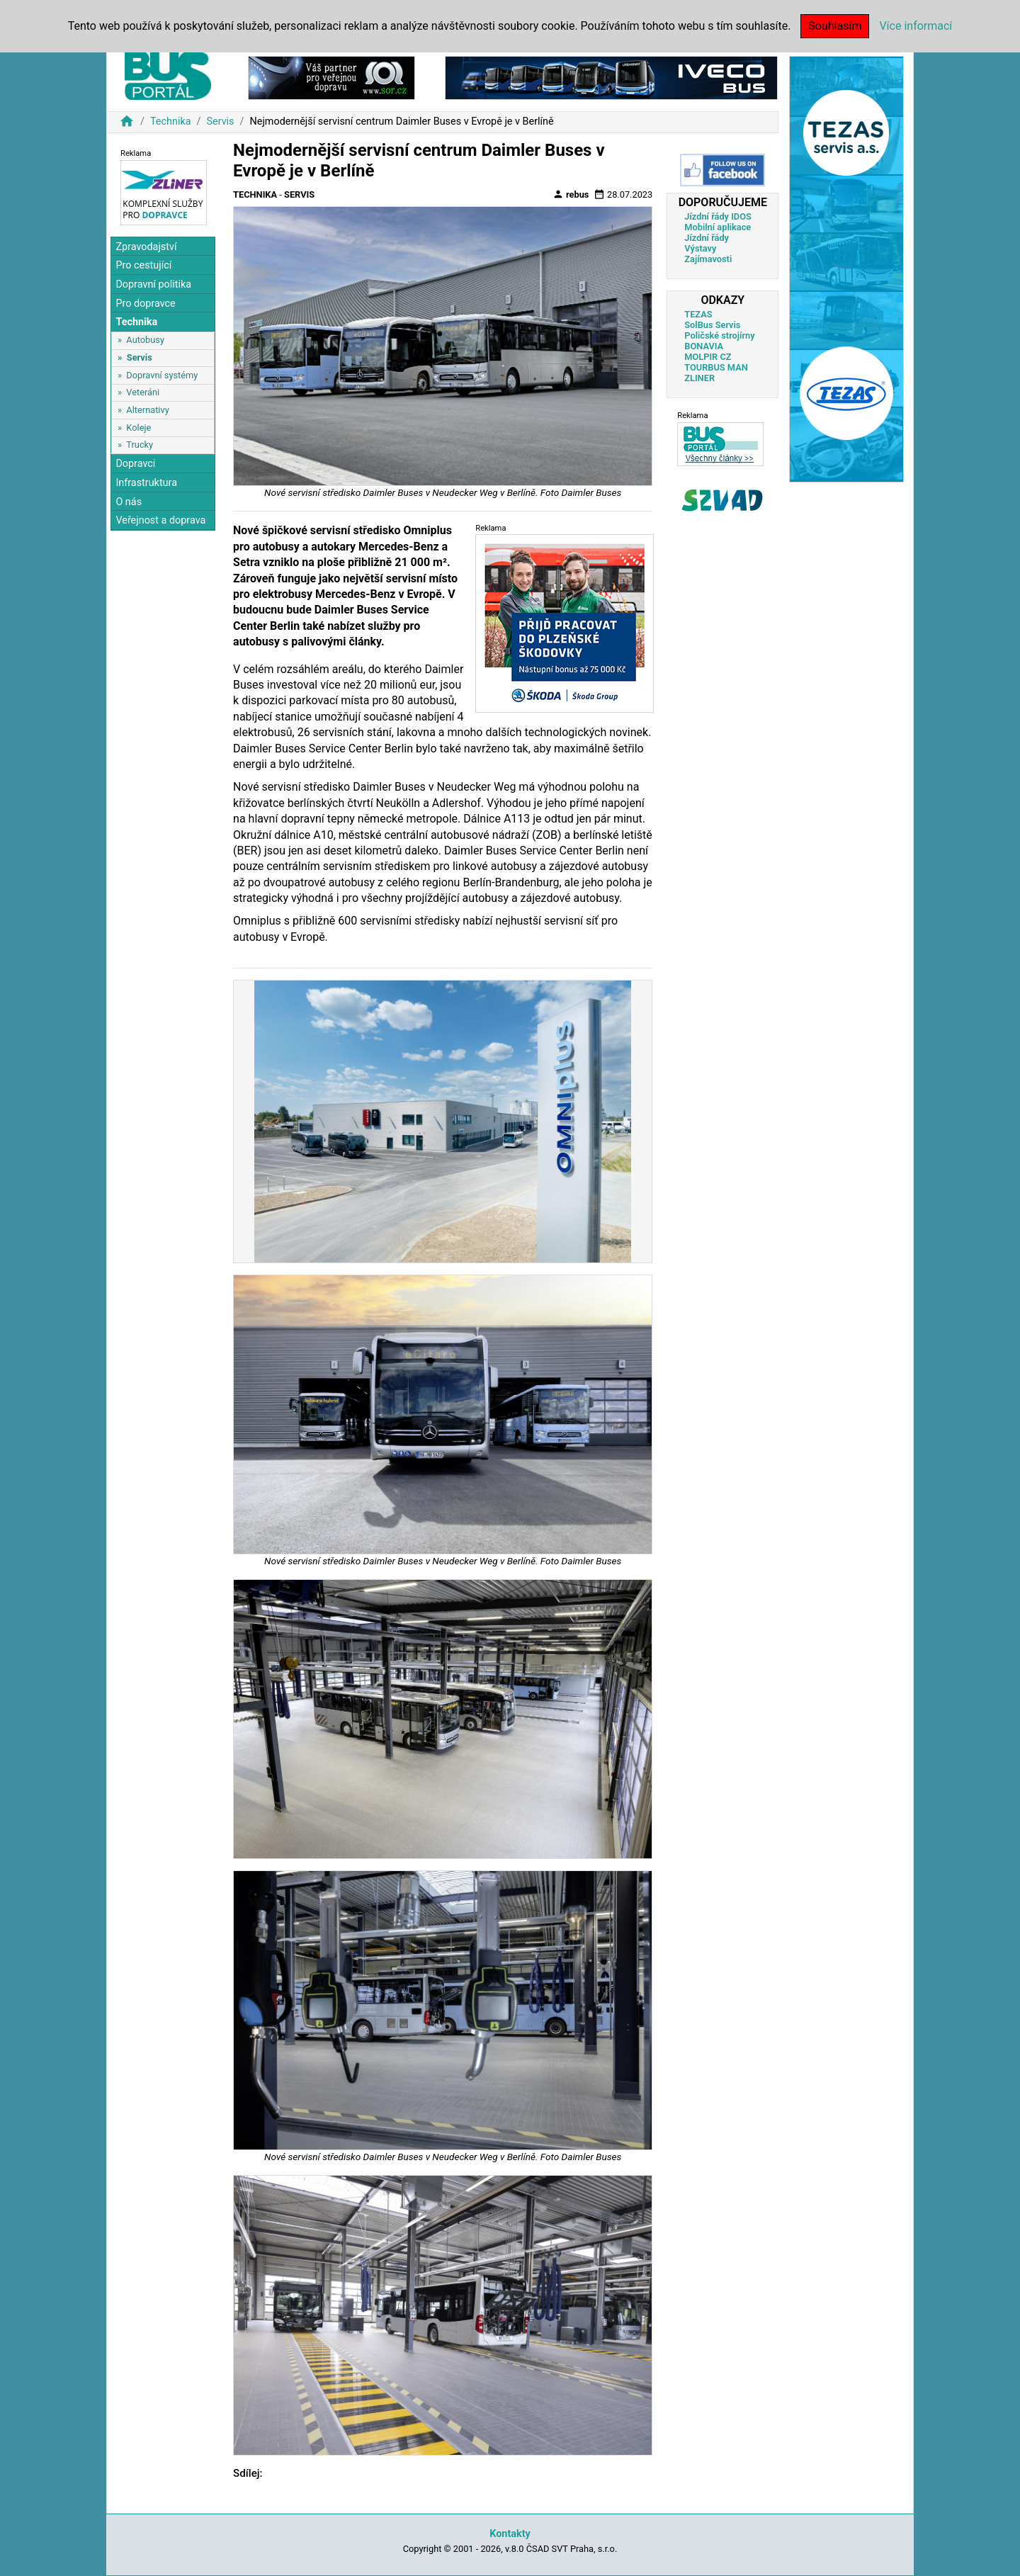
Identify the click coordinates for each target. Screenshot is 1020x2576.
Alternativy (147, 410)
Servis (220, 121)
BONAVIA (703, 346)
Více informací (915, 26)
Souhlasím (834, 26)
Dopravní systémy (162, 375)
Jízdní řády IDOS (718, 216)
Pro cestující (143, 265)
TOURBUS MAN (715, 367)
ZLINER (699, 378)
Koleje (138, 427)
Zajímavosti (708, 259)
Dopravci (135, 464)
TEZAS (698, 314)
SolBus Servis (712, 325)
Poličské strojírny (719, 335)
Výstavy (700, 248)
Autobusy (145, 339)
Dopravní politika (153, 284)
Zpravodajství (145, 247)
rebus (570, 194)
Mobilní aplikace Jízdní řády (717, 232)
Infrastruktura (146, 483)
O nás (128, 502)
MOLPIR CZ (707, 356)
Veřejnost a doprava (160, 520)
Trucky (139, 444)
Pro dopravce (145, 304)
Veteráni (142, 392)
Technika (170, 121)
